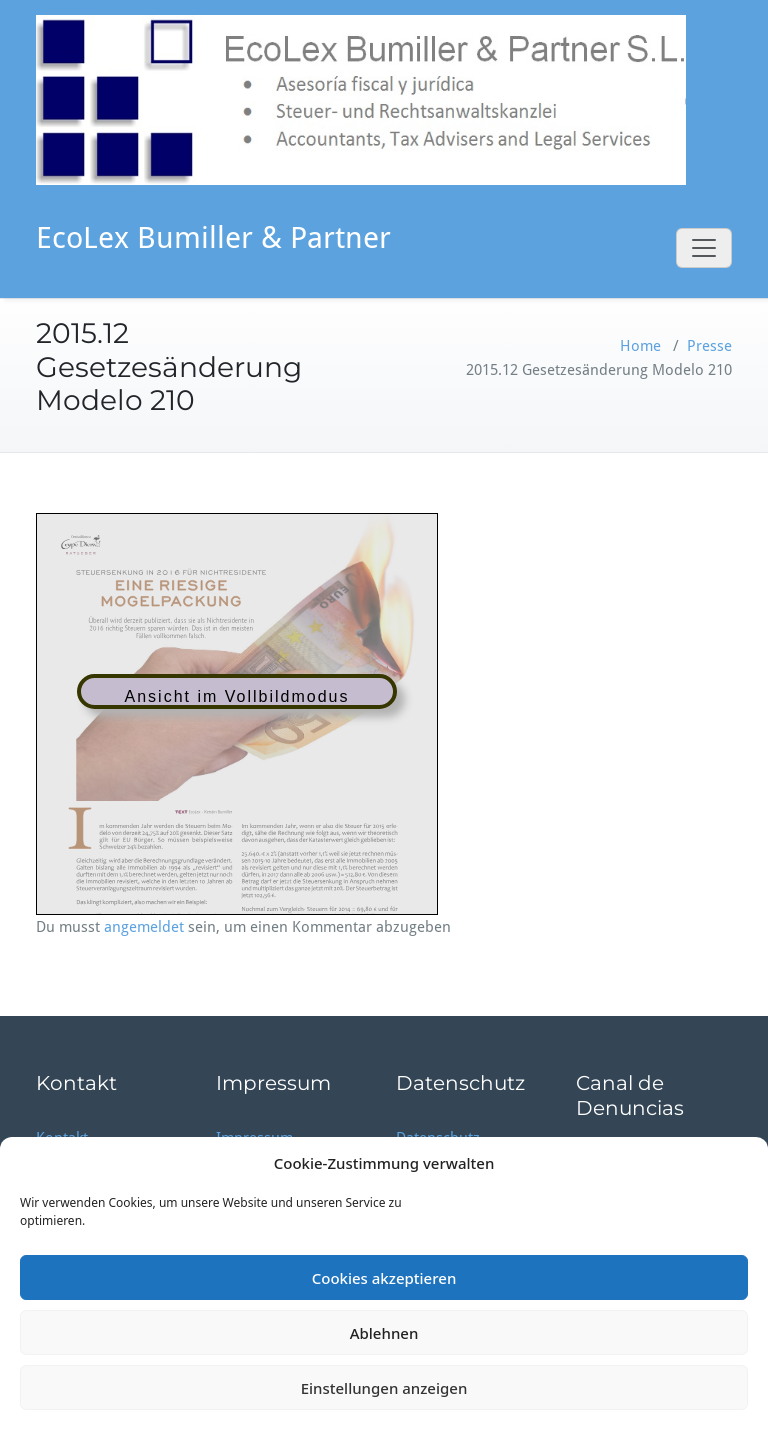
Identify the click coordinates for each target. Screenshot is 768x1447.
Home (640, 346)
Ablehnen (384, 1333)
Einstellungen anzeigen (384, 1388)
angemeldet (144, 927)
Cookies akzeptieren (384, 1278)
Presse (709, 346)
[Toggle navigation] (704, 248)
